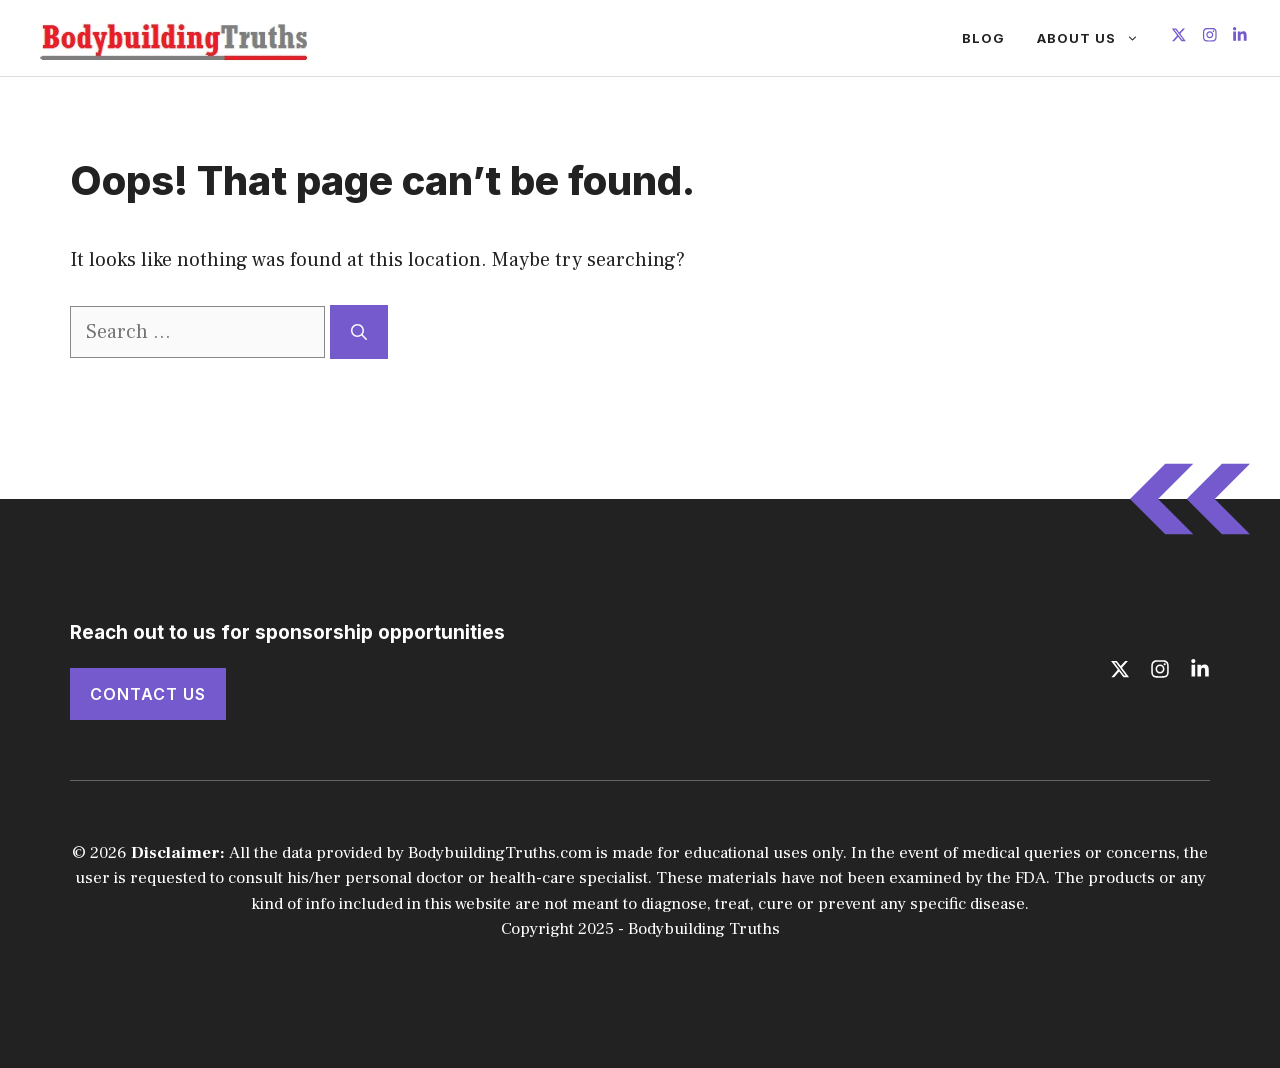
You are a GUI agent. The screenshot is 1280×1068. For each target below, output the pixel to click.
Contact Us (148, 694)
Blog (983, 38)
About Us (1096, 38)
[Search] (359, 332)
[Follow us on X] (1179, 37)
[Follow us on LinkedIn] (1240, 37)
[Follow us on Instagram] (1210, 37)
